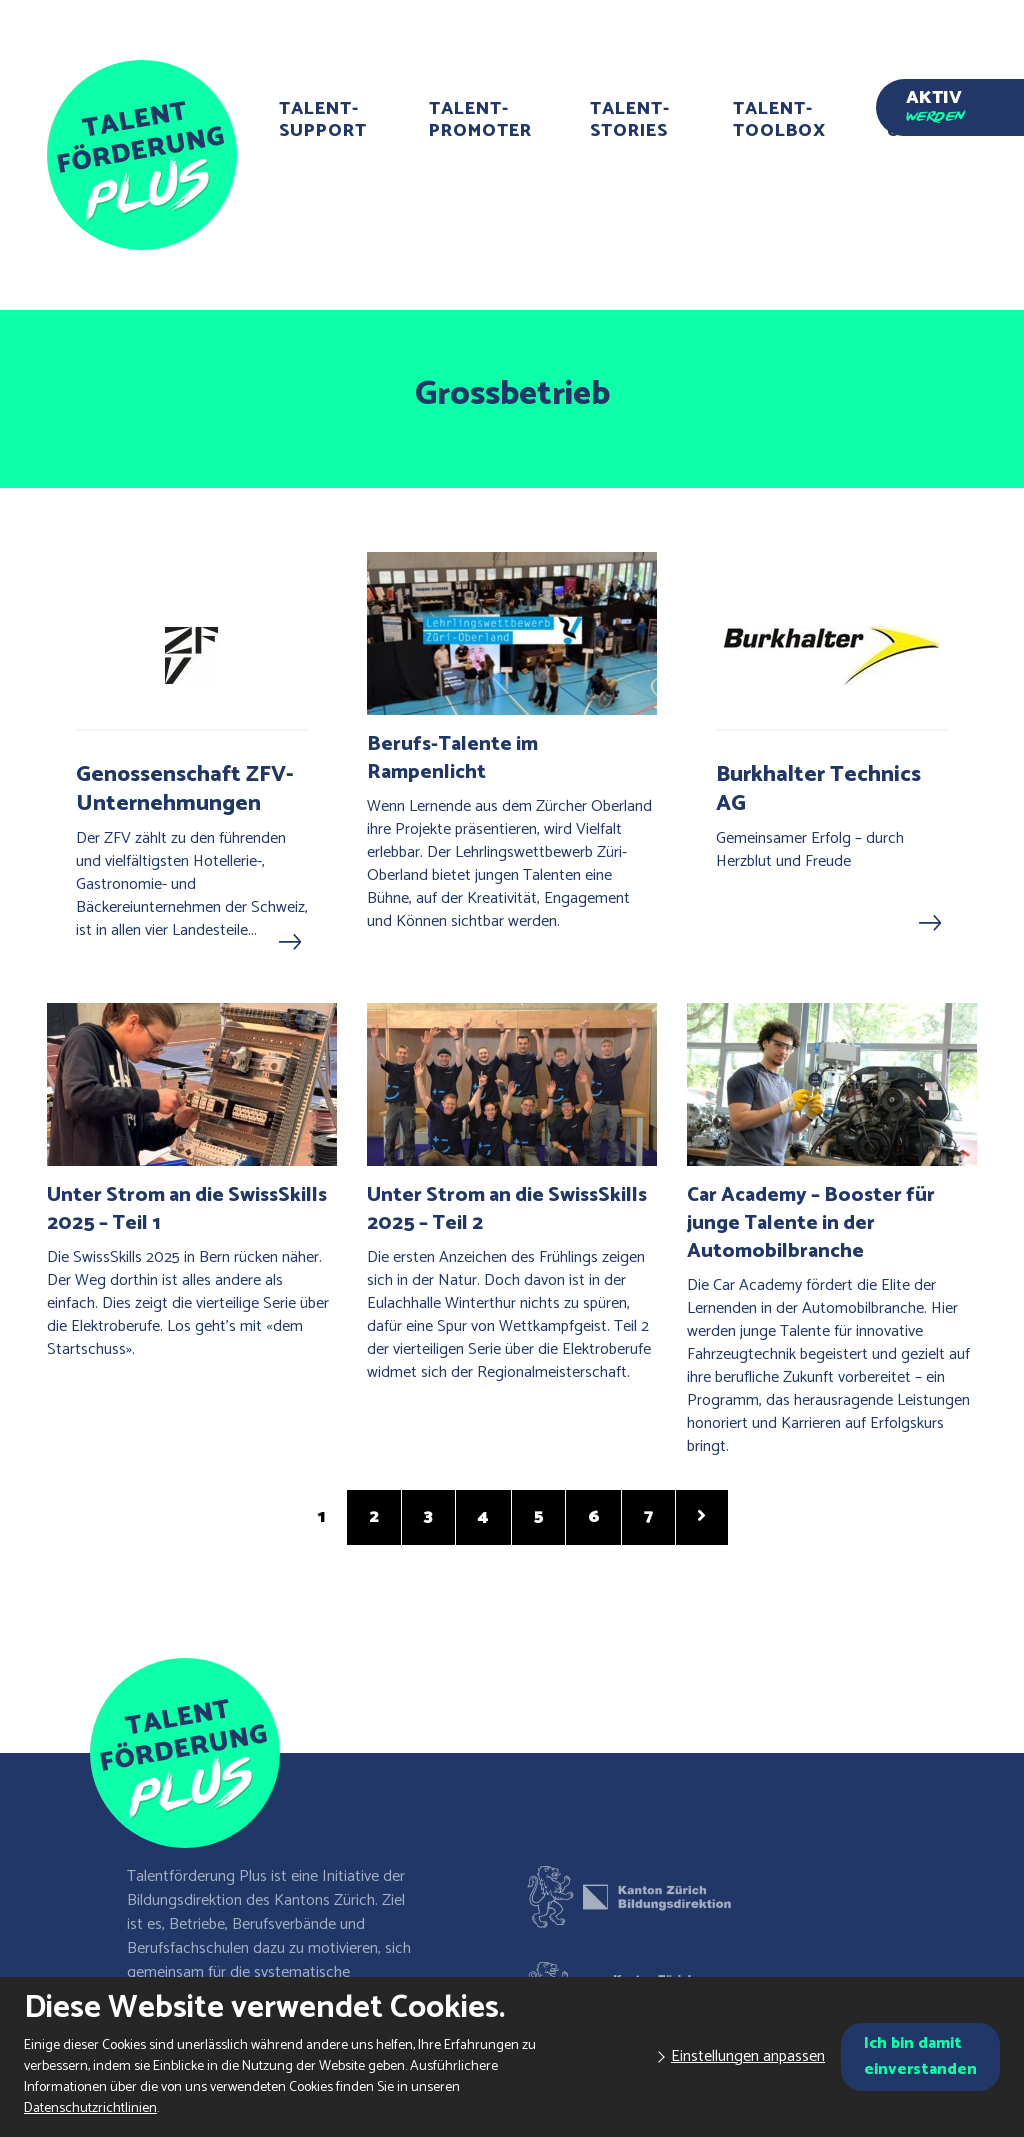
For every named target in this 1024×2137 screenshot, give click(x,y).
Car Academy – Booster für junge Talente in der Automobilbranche (811, 1223)
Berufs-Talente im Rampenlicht (452, 758)
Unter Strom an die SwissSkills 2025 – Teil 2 (507, 1209)
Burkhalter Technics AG (818, 789)
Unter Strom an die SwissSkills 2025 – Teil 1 (187, 1209)
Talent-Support (323, 120)
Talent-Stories (630, 120)
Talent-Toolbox (779, 120)
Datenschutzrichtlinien (90, 2108)
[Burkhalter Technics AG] (832, 655)
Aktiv (935, 102)
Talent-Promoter (480, 120)
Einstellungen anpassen (748, 2056)
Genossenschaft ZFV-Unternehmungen (185, 789)
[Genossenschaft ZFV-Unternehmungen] (191, 655)
